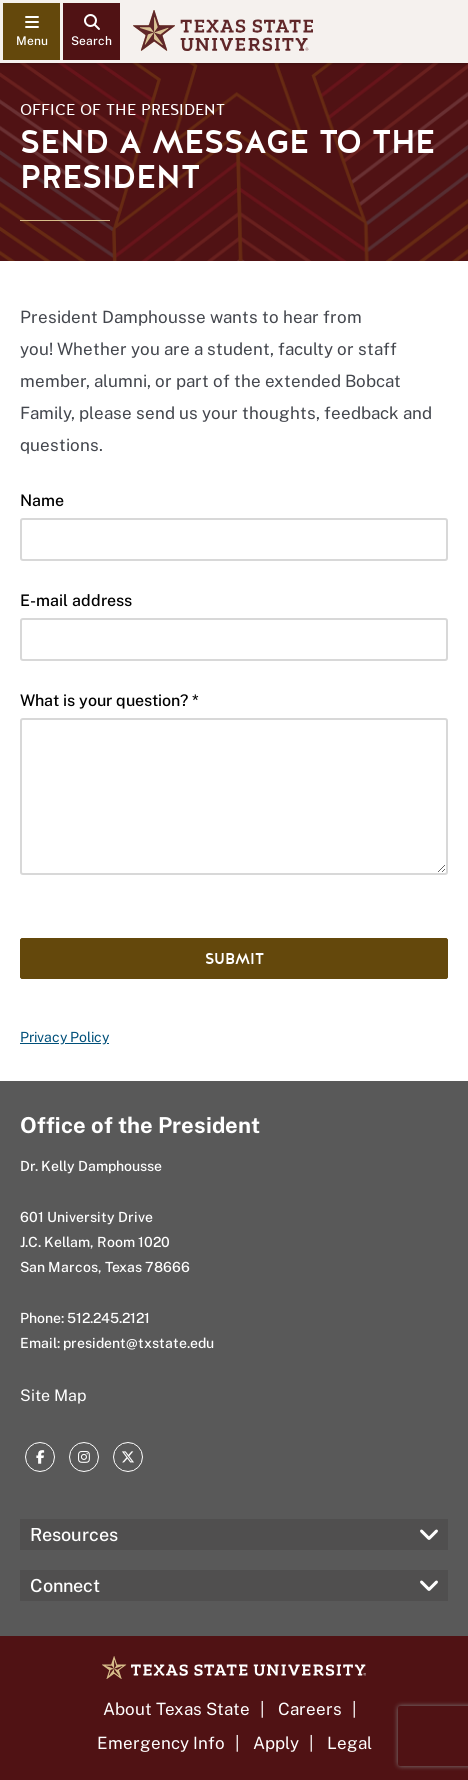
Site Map (53, 1395)
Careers (310, 1709)
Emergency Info (161, 1743)
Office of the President (122, 110)
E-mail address (76, 600)
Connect (65, 1585)
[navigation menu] (31, 31)
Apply (276, 1743)
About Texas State (176, 1709)
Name (42, 500)
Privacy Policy (64, 1037)
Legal (349, 1743)
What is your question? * (109, 700)
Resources (74, 1534)
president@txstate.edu (138, 1343)
